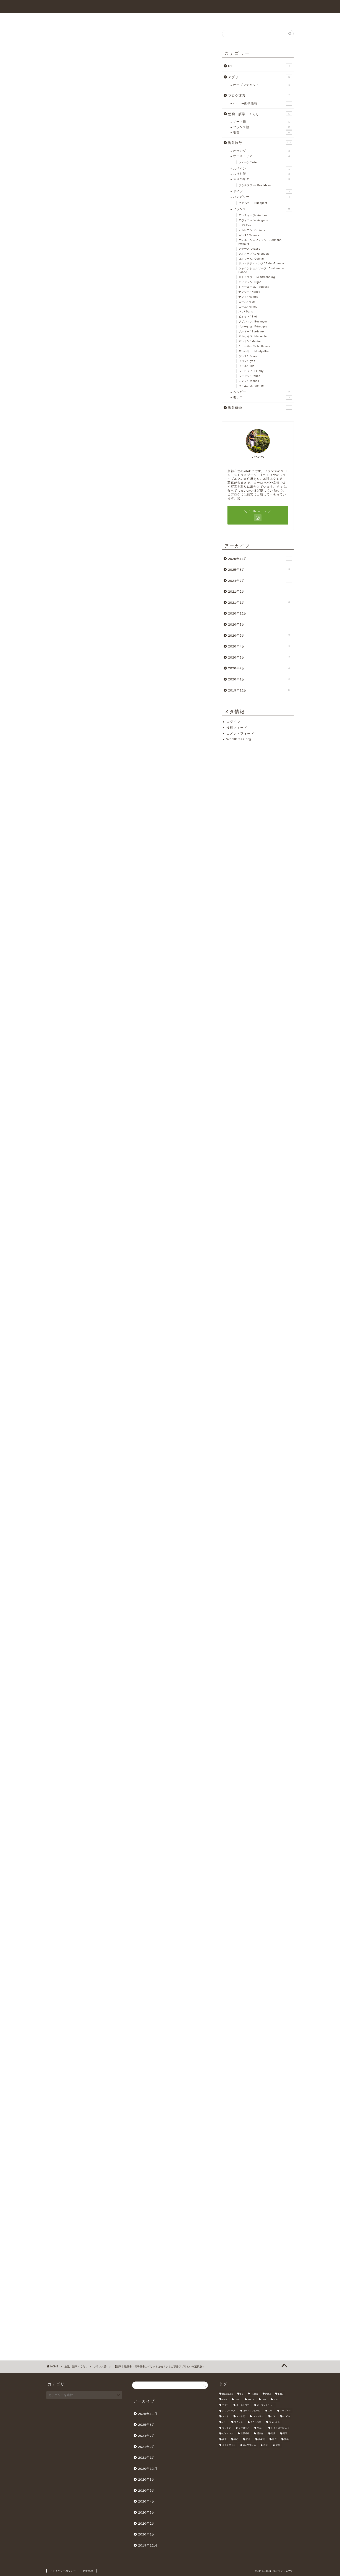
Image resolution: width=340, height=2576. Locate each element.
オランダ (262, 151)
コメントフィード (240, 733)
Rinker (108, 871)
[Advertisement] (127, 315)
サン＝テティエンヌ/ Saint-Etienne (261, 263)
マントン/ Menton (250, 341)
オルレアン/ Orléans (252, 230)
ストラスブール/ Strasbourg (257, 277)
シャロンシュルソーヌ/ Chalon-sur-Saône (261, 270)
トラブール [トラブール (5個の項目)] (285, 2410)
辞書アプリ (78, 396)
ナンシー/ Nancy (249, 291)
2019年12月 (260, 690)
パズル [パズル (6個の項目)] (286, 2416)
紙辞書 (74, 383)
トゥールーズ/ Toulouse (254, 286)
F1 (260, 66)
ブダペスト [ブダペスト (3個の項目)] (274, 2422)
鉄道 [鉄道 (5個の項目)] (265, 2445)
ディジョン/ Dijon (250, 282)
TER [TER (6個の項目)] (264, 2400)
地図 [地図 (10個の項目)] (273, 2433)
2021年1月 (260, 602)
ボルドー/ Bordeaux (252, 331)
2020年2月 (260, 668)
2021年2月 (260, 591)
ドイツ (262, 191)
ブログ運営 (260, 95)
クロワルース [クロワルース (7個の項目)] (228, 2410)
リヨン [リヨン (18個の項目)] (260, 2428)
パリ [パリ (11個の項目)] (224, 2422)
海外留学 (260, 407)
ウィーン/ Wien (248, 162)
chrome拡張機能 (262, 103)
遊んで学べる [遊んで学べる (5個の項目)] (228, 2445)
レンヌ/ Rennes (249, 380)
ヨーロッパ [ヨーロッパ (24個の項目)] (244, 2428)
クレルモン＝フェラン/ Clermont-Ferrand (260, 242)
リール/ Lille (247, 366)
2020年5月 (260, 635)
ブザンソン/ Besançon (253, 321)
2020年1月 (260, 679)
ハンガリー (262, 197)
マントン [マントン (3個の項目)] (226, 2428)
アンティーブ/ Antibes (253, 215)
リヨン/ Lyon (247, 361)
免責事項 (88, 2570)
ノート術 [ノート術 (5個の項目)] (240, 2416)
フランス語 (54, 36)
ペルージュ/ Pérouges (253, 326)
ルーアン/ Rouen (249, 376)
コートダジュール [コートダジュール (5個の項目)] (251, 2410)
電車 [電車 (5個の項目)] (278, 2445)
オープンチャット (262, 85)
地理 (262, 132)
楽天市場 (123, 881)
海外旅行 (222, 19)
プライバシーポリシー (63, 2570)
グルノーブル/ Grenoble (254, 253)
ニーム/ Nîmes (248, 306)
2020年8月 (260, 624)
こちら (193, 1852)
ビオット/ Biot (248, 316)
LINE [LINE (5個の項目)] (280, 2394)
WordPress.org (238, 739)
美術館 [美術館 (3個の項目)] (261, 2439)
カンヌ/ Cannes (249, 235)
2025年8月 (260, 569)
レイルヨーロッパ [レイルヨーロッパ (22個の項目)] (280, 2428)
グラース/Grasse (249, 248)
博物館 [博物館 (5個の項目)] (260, 2433)
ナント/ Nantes (248, 296)
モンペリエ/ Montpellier (254, 351)
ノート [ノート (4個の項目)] (225, 2416)
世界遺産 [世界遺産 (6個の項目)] (245, 2433)
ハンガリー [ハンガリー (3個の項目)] (258, 2416)
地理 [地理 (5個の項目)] (285, 2433)
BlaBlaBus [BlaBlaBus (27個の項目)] (227, 2394)
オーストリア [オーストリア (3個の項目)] (242, 2405)
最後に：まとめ (81, 402)
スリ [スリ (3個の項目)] (270, 2410)
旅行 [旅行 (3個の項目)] (236, 2439)
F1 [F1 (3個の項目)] (241, 2394)
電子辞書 (76, 389)
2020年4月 (260, 646)
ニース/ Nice (247, 301)
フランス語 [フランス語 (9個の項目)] (255, 2422)
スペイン (262, 169)
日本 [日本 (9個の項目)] (248, 2439)
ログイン (233, 722)
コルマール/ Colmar (251, 258)
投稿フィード (236, 727)
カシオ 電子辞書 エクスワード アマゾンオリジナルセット (134, 867)
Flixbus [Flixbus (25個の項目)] (254, 2394)
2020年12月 (260, 613)
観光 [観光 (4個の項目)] (274, 2439)
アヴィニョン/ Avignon (253, 220)
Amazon (100, 881)
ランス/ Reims (248, 356)
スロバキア (262, 179)
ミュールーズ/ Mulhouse (254, 346)
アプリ (260, 77)
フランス (262, 209)
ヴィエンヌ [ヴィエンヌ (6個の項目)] (227, 2433)
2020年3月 (260, 657)
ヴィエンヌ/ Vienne (251, 385)
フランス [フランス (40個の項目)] (238, 2422)
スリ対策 (262, 174)
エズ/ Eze (245, 225)
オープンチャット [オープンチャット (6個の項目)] (265, 2405)
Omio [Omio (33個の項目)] (237, 2400)
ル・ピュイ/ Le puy (251, 371)
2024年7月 (260, 580)
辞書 (95, 1947)
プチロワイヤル (120, 1769)
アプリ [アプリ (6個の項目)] (225, 2405)
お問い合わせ (170, 19)
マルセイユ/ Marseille (253, 336)
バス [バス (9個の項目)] (273, 2416)
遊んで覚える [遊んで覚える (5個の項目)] (249, 2445)
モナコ (262, 397)
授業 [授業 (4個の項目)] (224, 2439)
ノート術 (262, 122)
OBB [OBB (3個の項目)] (224, 2400)
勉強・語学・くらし (260, 113)
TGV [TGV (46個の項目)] (276, 2400)
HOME (118, 19)
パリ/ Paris (246, 311)
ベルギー (262, 392)
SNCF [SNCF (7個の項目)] (251, 2400)
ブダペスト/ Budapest (253, 202)
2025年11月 (260, 558)
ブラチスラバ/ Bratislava (255, 185)
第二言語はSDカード (114, 1852)
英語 (71, 1947)
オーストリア (262, 156)
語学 (83, 1947)
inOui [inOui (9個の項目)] (268, 2394)
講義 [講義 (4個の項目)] (286, 2439)
